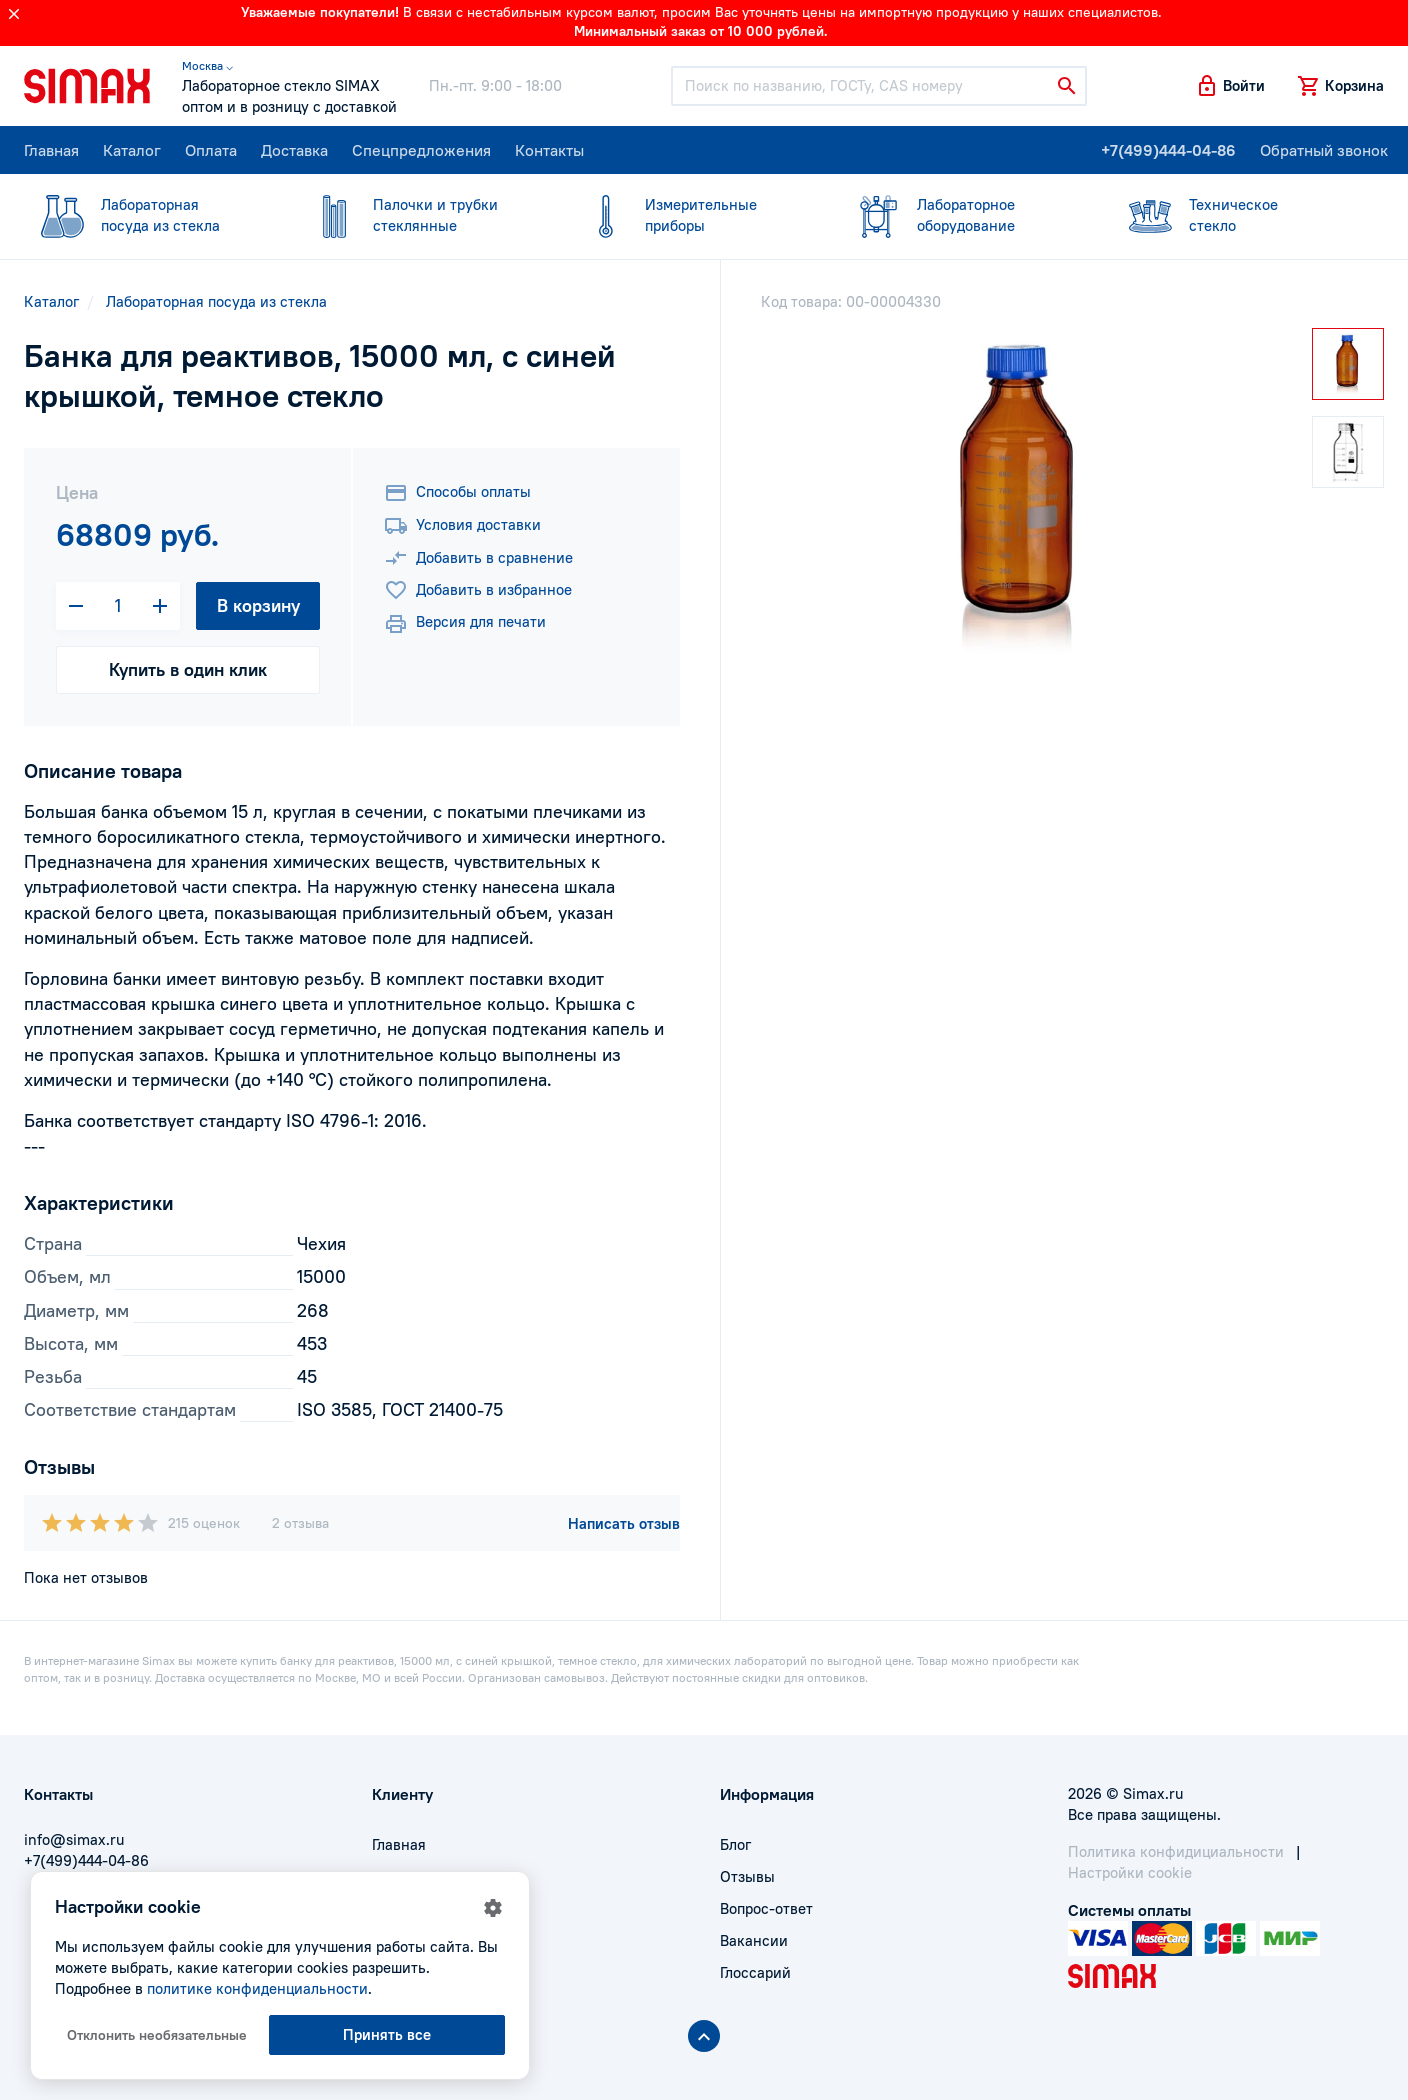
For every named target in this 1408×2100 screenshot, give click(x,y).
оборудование (964, 214)
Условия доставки (462, 526)
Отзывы (747, 1876)
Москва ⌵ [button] (207, 65)
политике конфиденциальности (257, 1988)
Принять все (387, 2034)
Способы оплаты (457, 493)
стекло (1236, 214)
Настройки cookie (1130, 1872)
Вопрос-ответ (766, 1908)
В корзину (258, 605)
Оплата (211, 150)
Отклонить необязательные (157, 2035)
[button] (1230, 86)
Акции (394, 1972)
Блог (735, 1844)
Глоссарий (755, 1972)
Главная (51, 150)
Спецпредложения (421, 150)
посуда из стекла (148, 214)
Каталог (132, 150)
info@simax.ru (74, 1839)
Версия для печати (465, 624)
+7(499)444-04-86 (1168, 150)
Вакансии (754, 1940)
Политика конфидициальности (1176, 1851)
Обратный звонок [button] (1324, 150)
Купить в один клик (188, 669)
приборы (692, 214)
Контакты (549, 150)
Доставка (294, 150)
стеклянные (420, 214)
